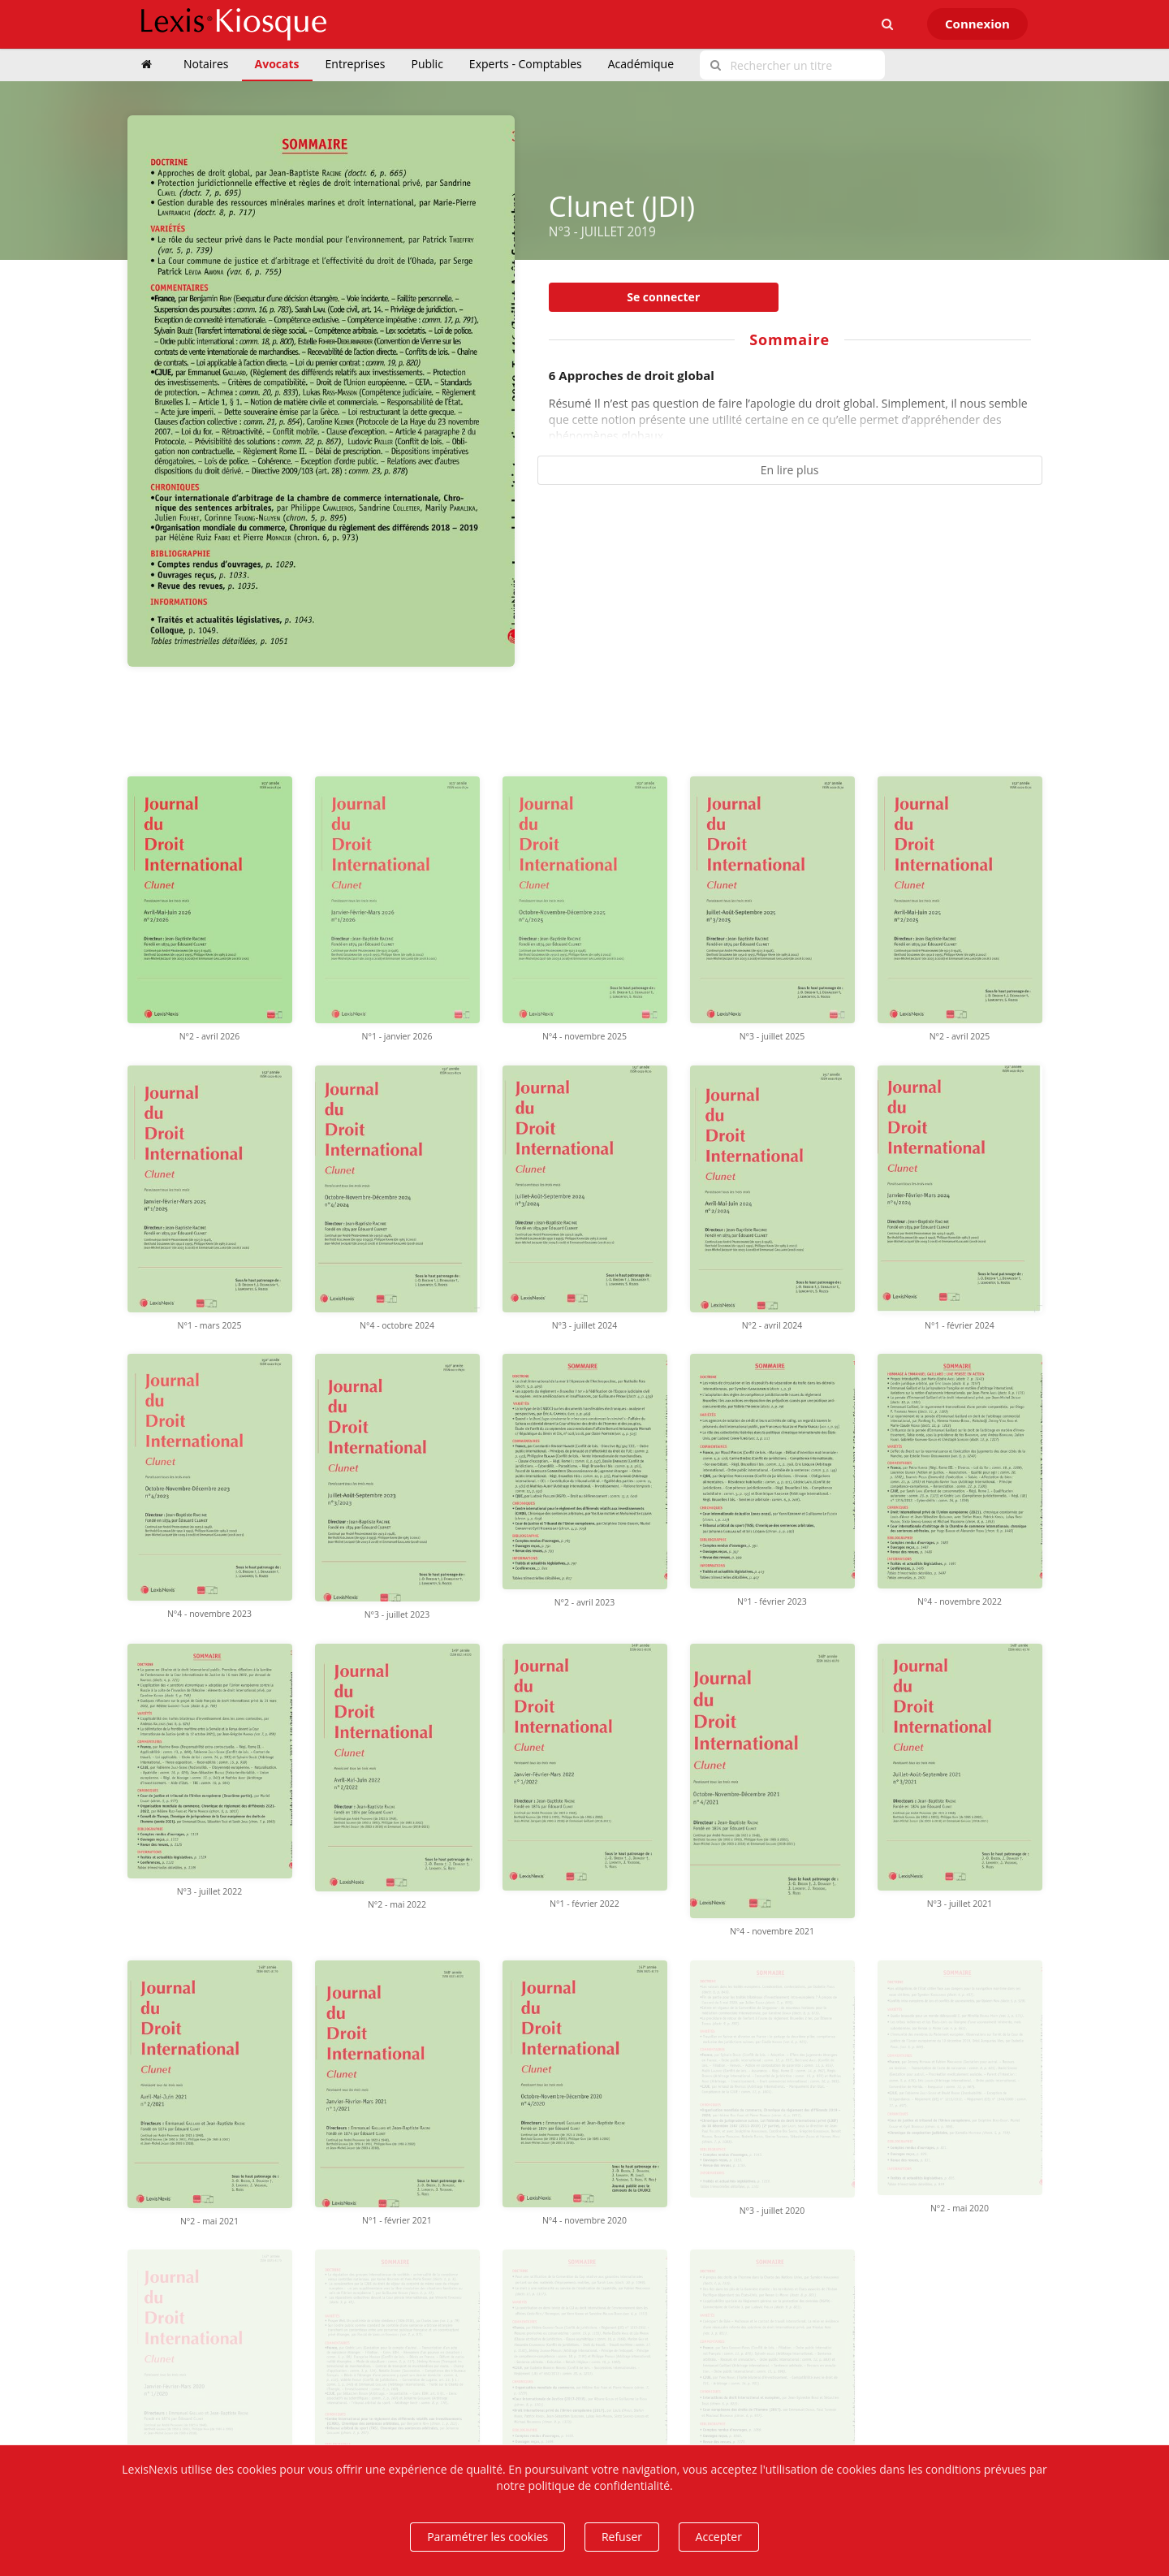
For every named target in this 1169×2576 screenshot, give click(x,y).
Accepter (719, 2536)
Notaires (206, 63)
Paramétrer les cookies (487, 2536)
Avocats (277, 63)
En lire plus (790, 470)
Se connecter (663, 297)
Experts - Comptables (525, 63)
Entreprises (356, 63)
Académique (641, 63)
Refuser (622, 2536)
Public (427, 63)
